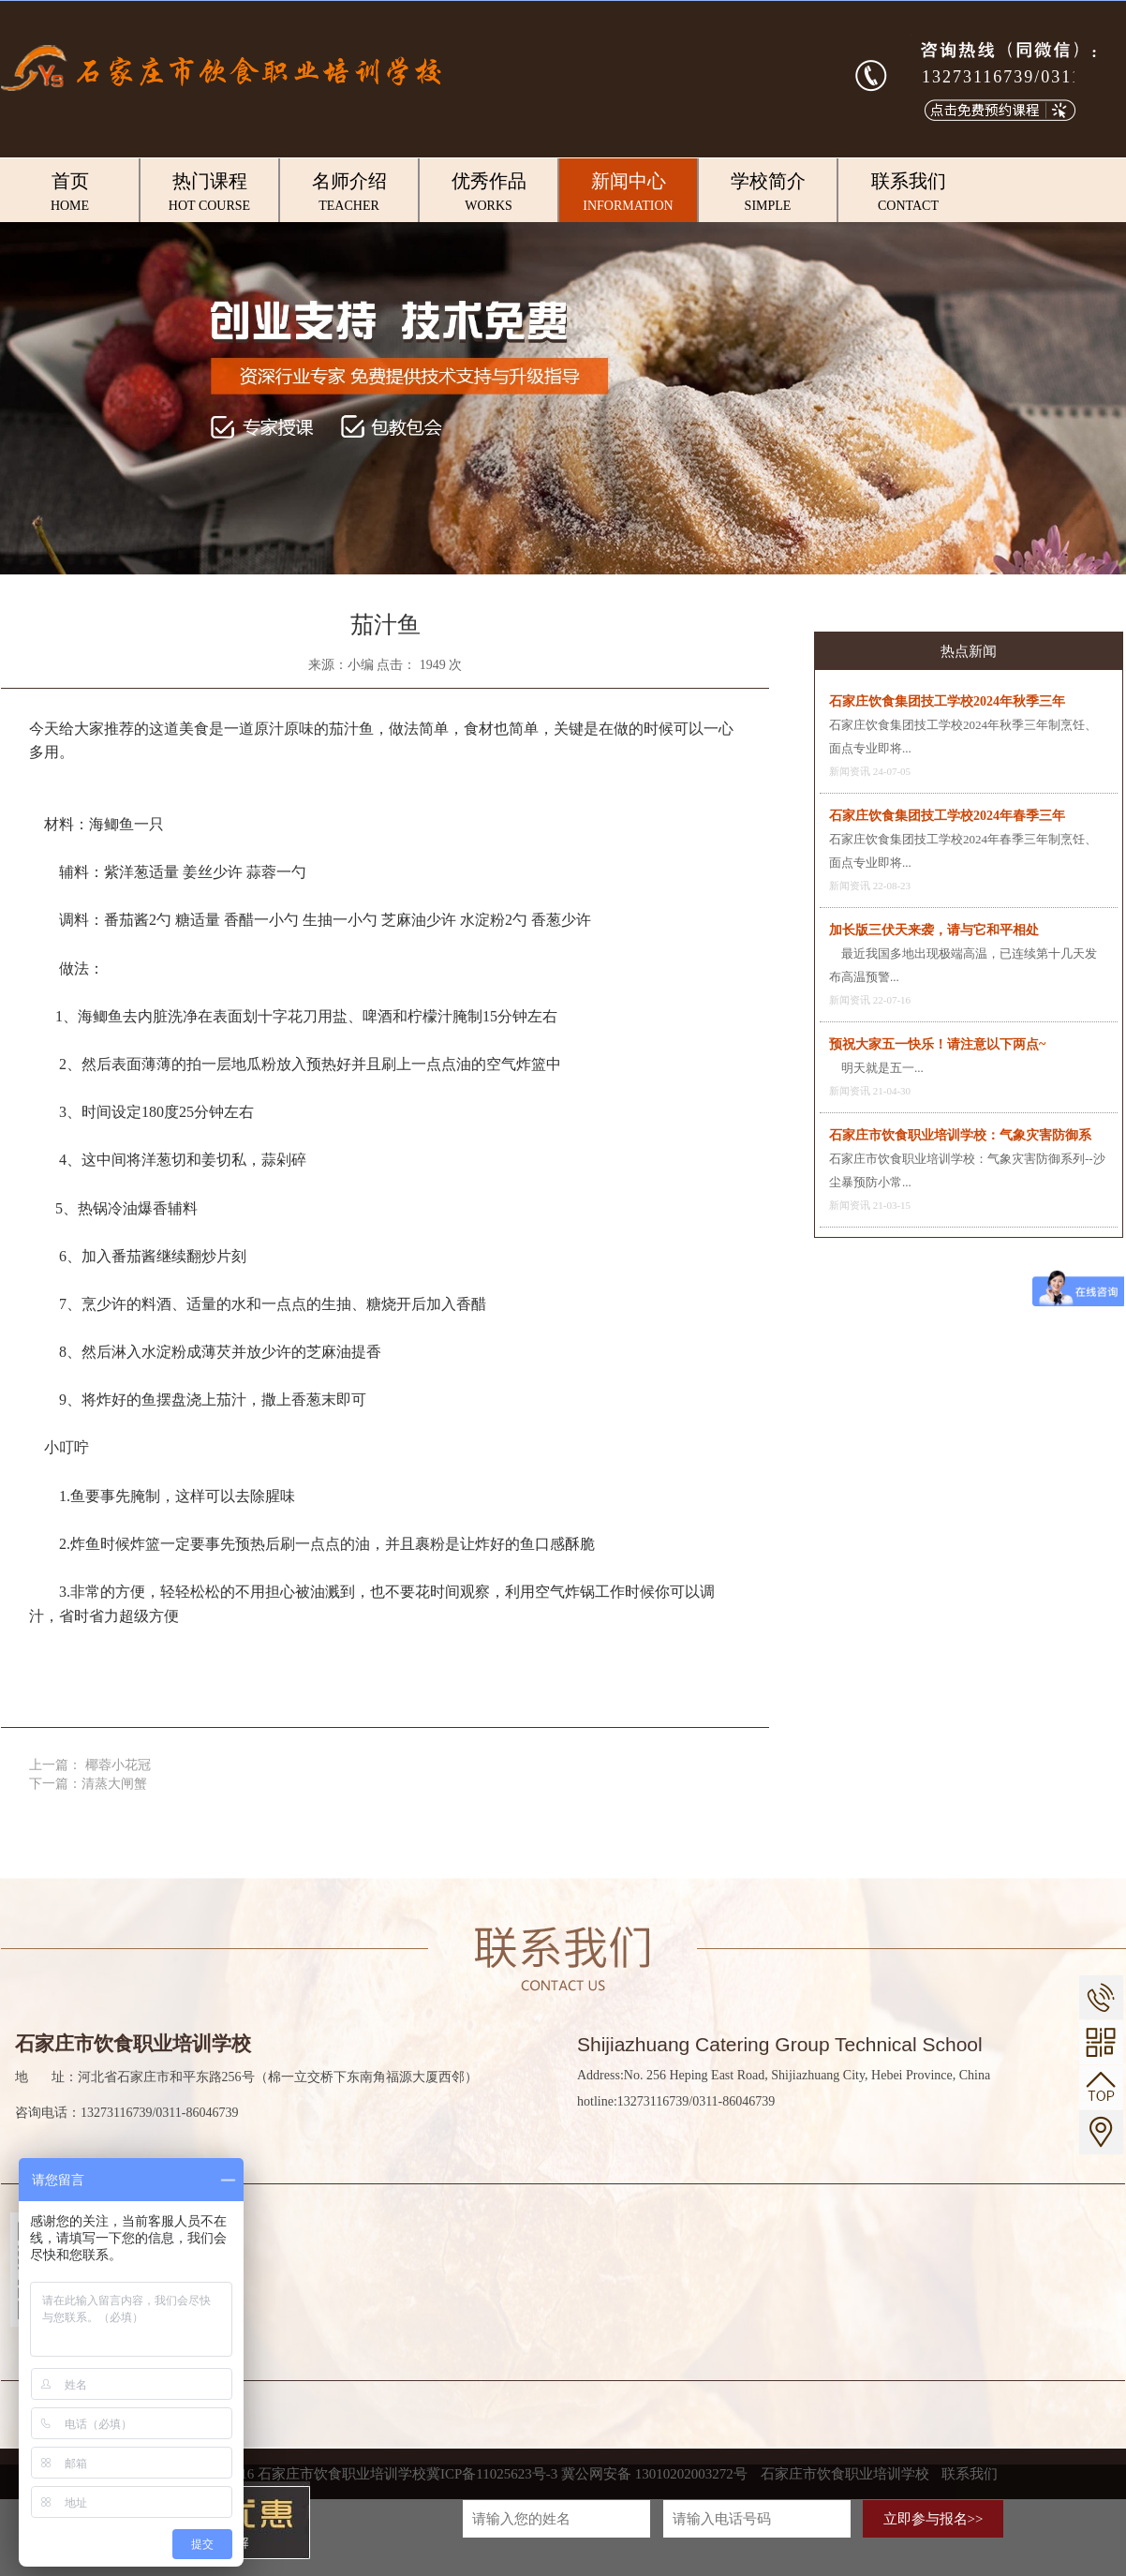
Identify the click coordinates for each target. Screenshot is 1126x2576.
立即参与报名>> (933, 2518)
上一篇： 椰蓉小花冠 (90, 1765)
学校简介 (768, 193)
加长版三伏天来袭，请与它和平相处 (934, 930)
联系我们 (908, 193)
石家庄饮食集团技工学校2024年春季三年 (947, 816)
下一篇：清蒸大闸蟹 (88, 1784)
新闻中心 (628, 193)
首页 (70, 193)
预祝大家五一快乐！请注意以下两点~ (937, 1044)
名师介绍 (349, 193)
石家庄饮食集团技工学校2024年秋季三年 (947, 701)
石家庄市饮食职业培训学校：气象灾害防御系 (960, 1135)
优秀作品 (488, 193)
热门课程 (209, 193)
